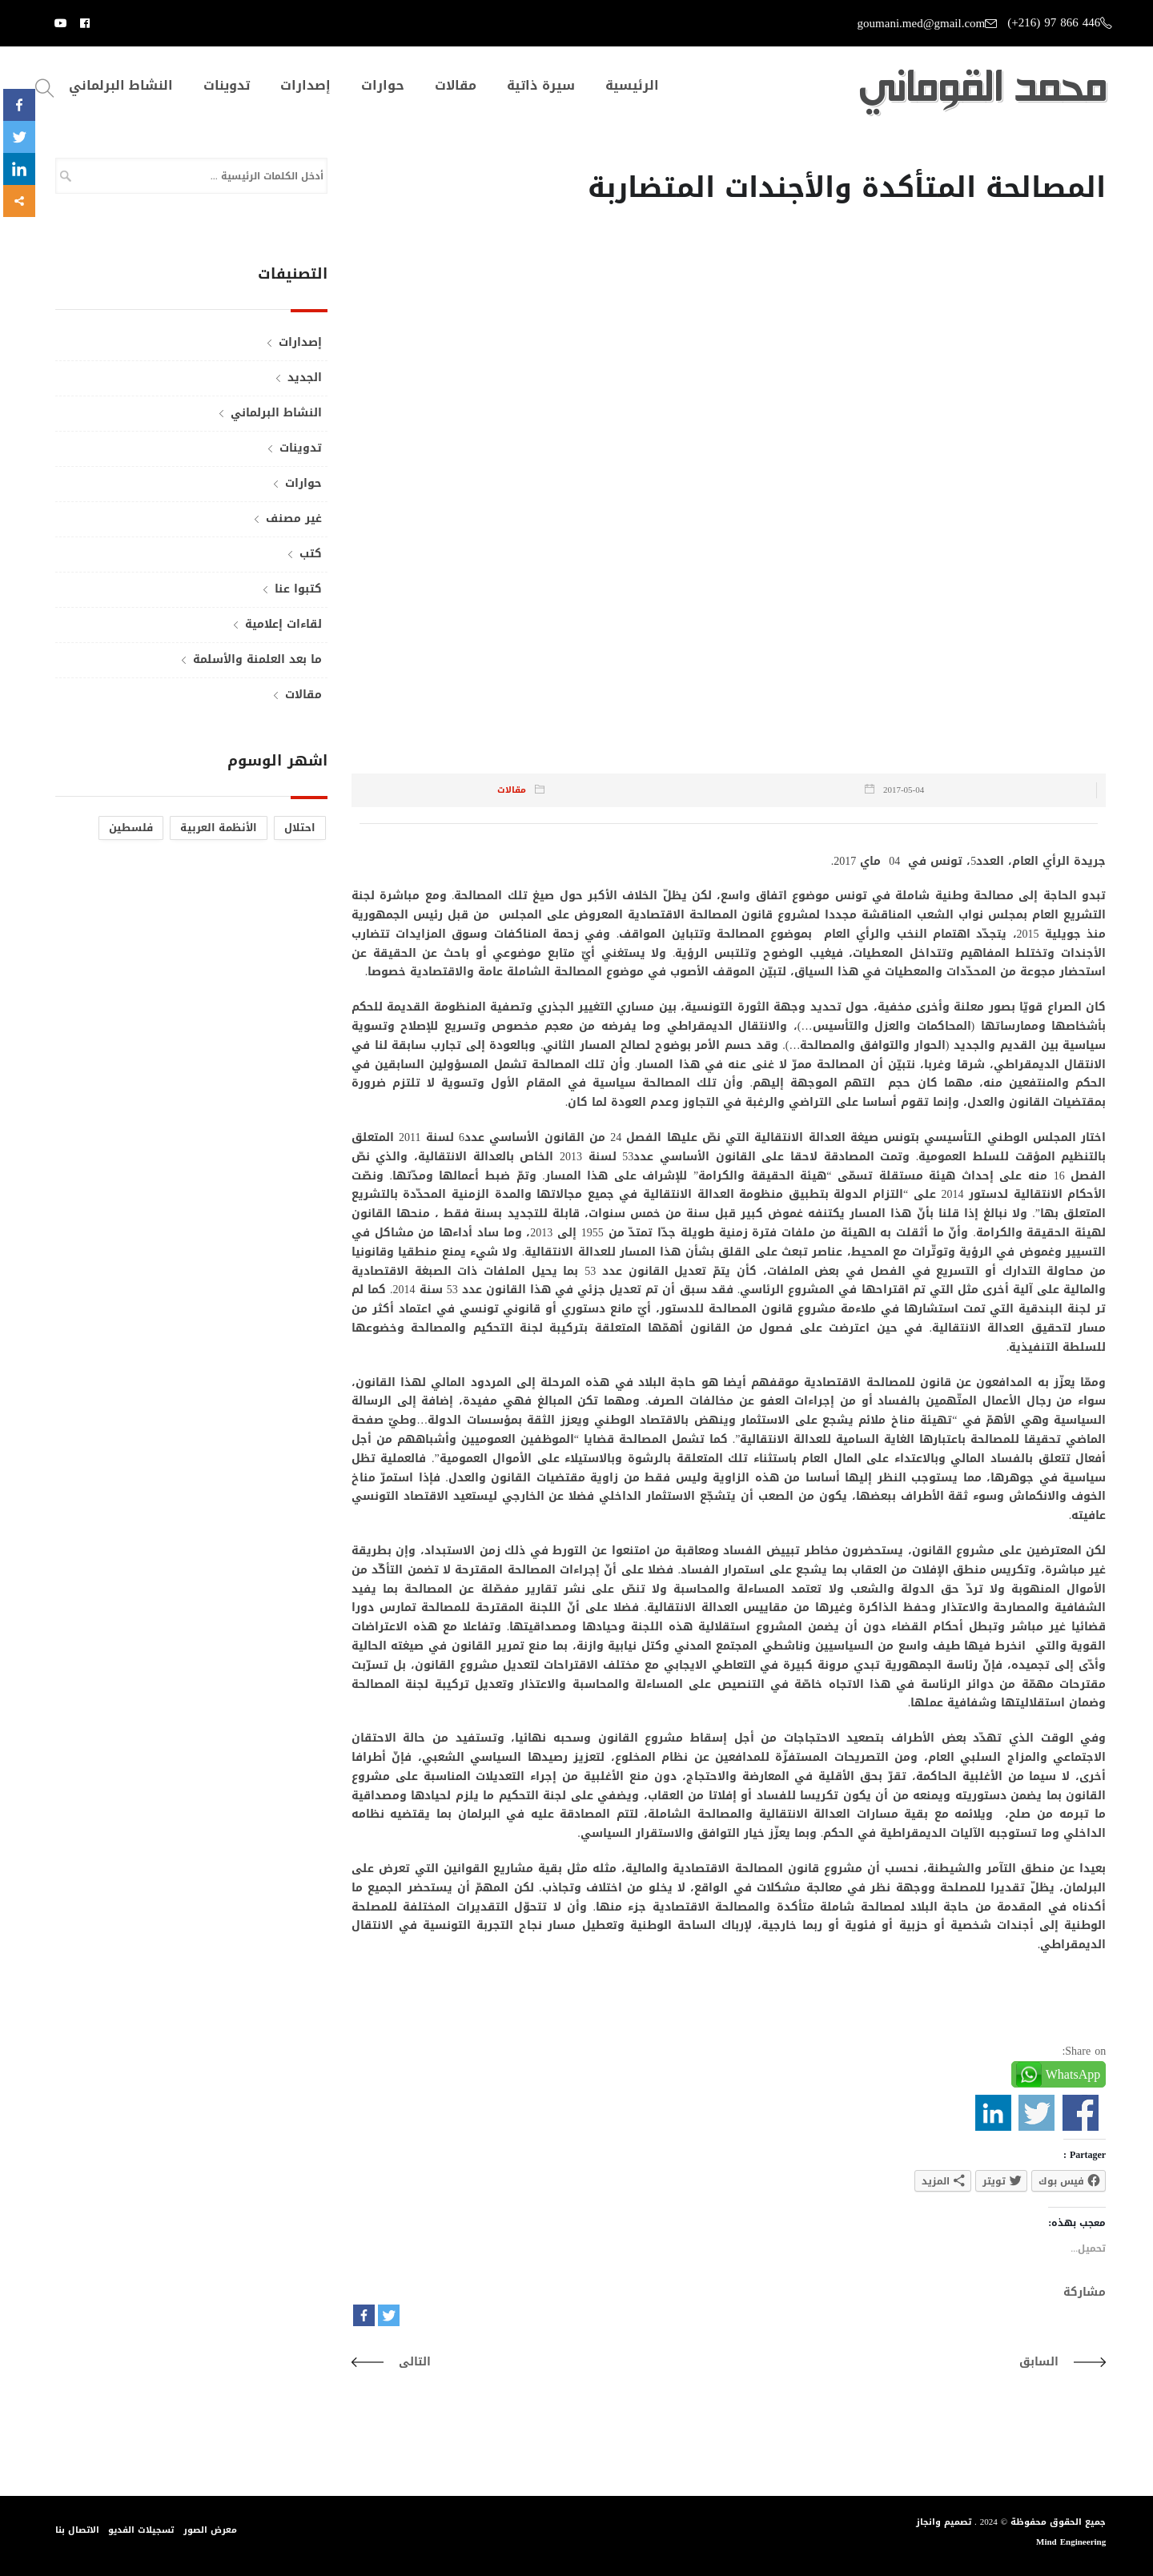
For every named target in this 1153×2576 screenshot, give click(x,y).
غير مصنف (294, 518)
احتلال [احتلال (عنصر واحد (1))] (299, 828)
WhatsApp (1073, 2074)
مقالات (455, 85)
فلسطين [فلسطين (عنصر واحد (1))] (131, 828)
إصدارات (305, 85)
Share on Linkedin (993, 2113)
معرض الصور (211, 2529)
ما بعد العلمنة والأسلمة (257, 659)
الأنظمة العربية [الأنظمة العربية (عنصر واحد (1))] (218, 828)
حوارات (382, 85)
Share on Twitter (1036, 2113)
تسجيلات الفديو (142, 2529)
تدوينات (226, 85)
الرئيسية (632, 85)
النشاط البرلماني (121, 85)
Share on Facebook (1081, 2113)
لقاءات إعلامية (283, 624)
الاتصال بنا (77, 2529)
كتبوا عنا (298, 589)
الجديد (304, 377)
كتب (310, 554)
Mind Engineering (1071, 2542)
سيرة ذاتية (541, 85)
